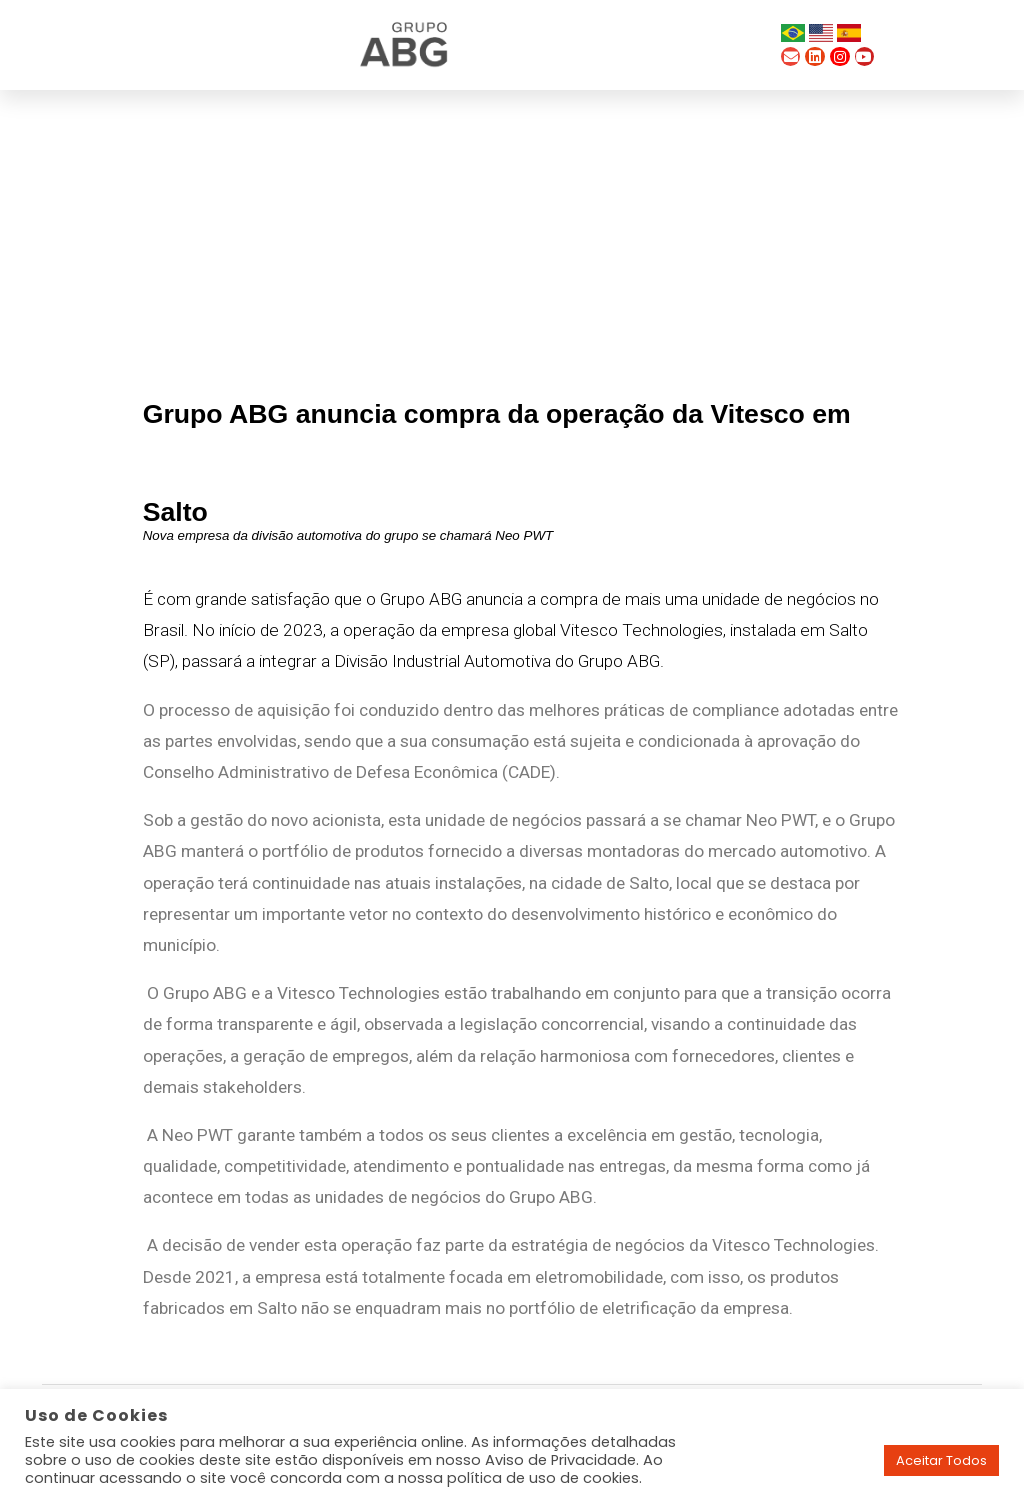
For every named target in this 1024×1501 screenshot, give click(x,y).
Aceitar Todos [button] (941, 1460)
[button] (747, 45)
